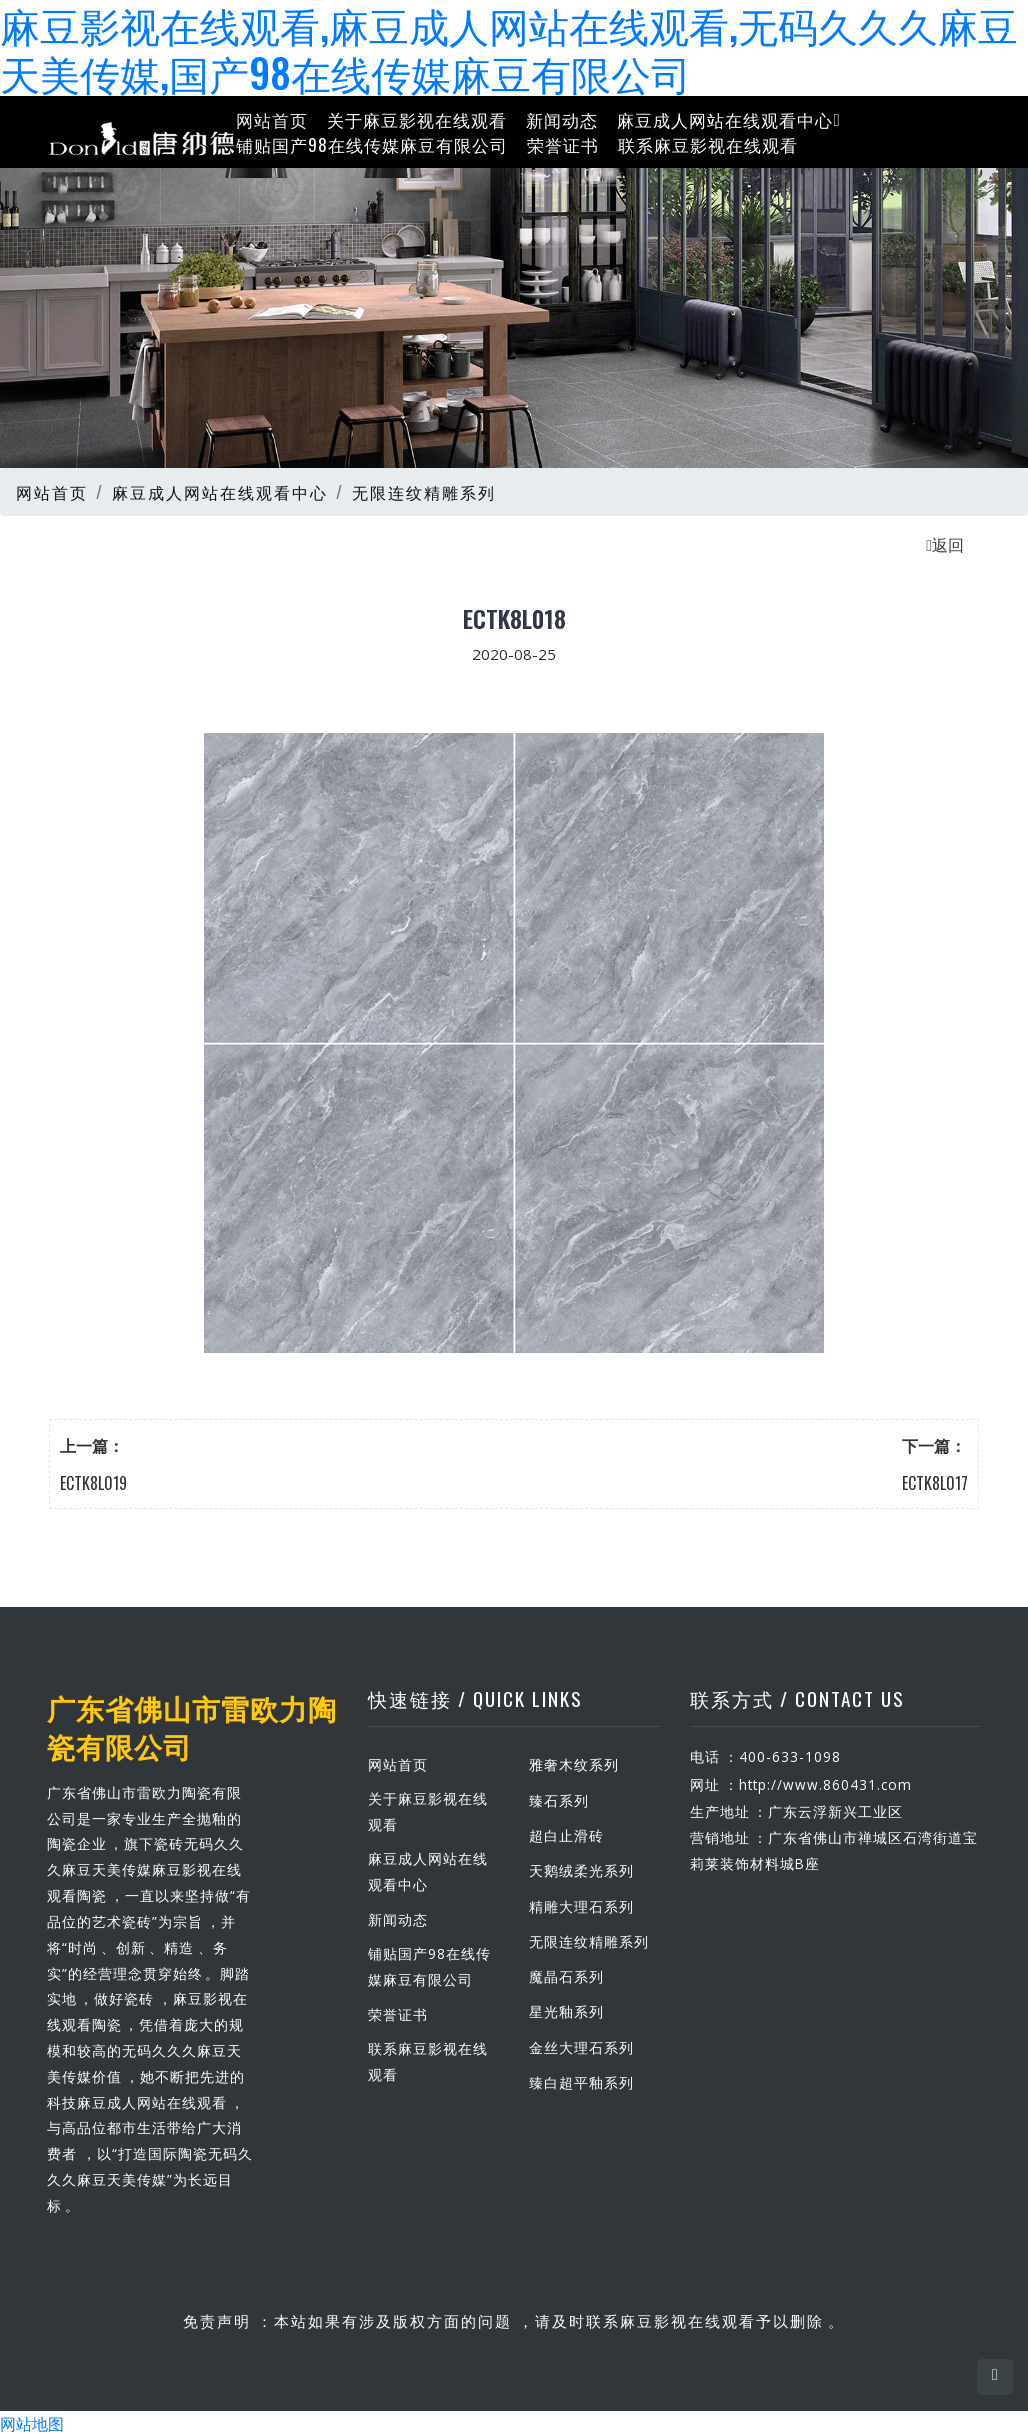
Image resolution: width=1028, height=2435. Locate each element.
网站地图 (32, 2423)
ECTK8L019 (93, 1482)
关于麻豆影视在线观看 (417, 118)
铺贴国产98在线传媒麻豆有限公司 (372, 143)
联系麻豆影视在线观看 (708, 143)
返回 (945, 543)
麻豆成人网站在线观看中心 (728, 118)
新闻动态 (562, 118)
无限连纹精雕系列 (424, 491)
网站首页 (272, 118)
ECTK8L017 (935, 1482)
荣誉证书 (563, 143)
